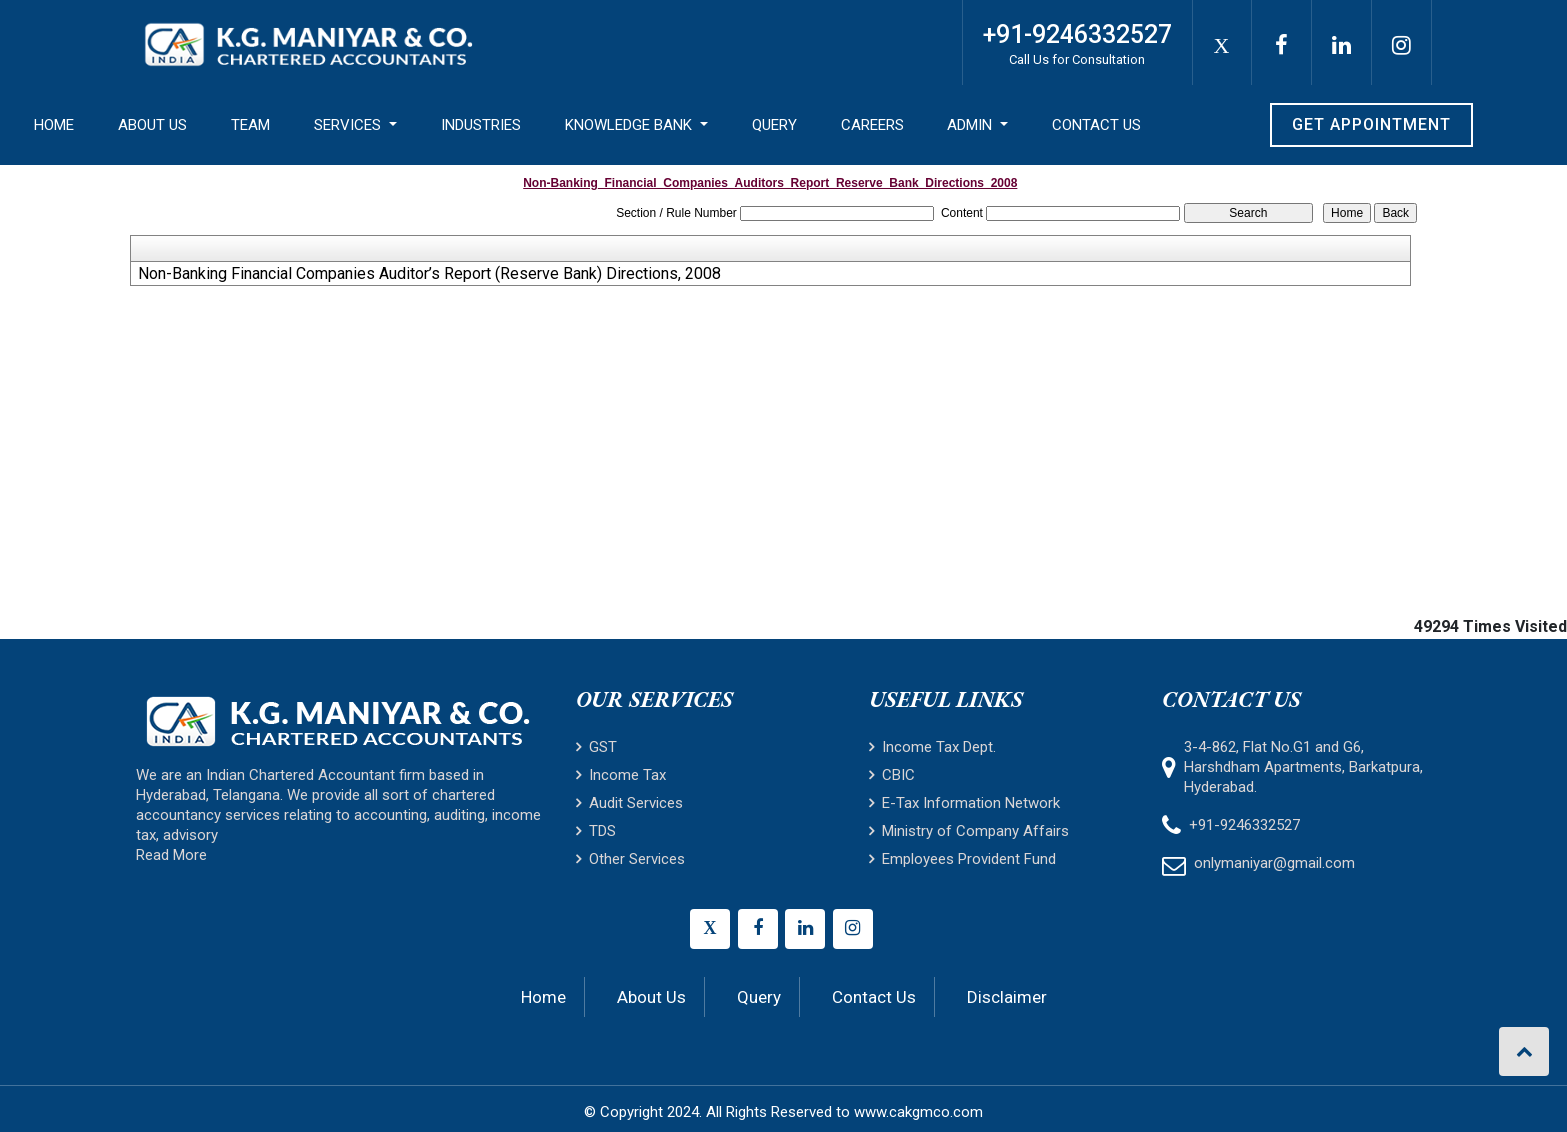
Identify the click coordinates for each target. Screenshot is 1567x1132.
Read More (171, 855)
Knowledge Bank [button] (630, 125)
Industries (481, 125)
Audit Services (629, 803)
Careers (872, 125)
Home (54, 125)
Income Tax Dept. (932, 747)
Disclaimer (1007, 997)
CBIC (892, 775)
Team (250, 125)
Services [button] (349, 125)
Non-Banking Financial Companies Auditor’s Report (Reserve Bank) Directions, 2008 (429, 274)
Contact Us (1096, 125)
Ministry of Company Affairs (969, 831)
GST (596, 747)
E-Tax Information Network (964, 803)
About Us (152, 125)
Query (774, 125)
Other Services (630, 859)
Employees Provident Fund (962, 859)
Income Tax (621, 775)
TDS (596, 831)
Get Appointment (1371, 124)
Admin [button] (971, 125)
